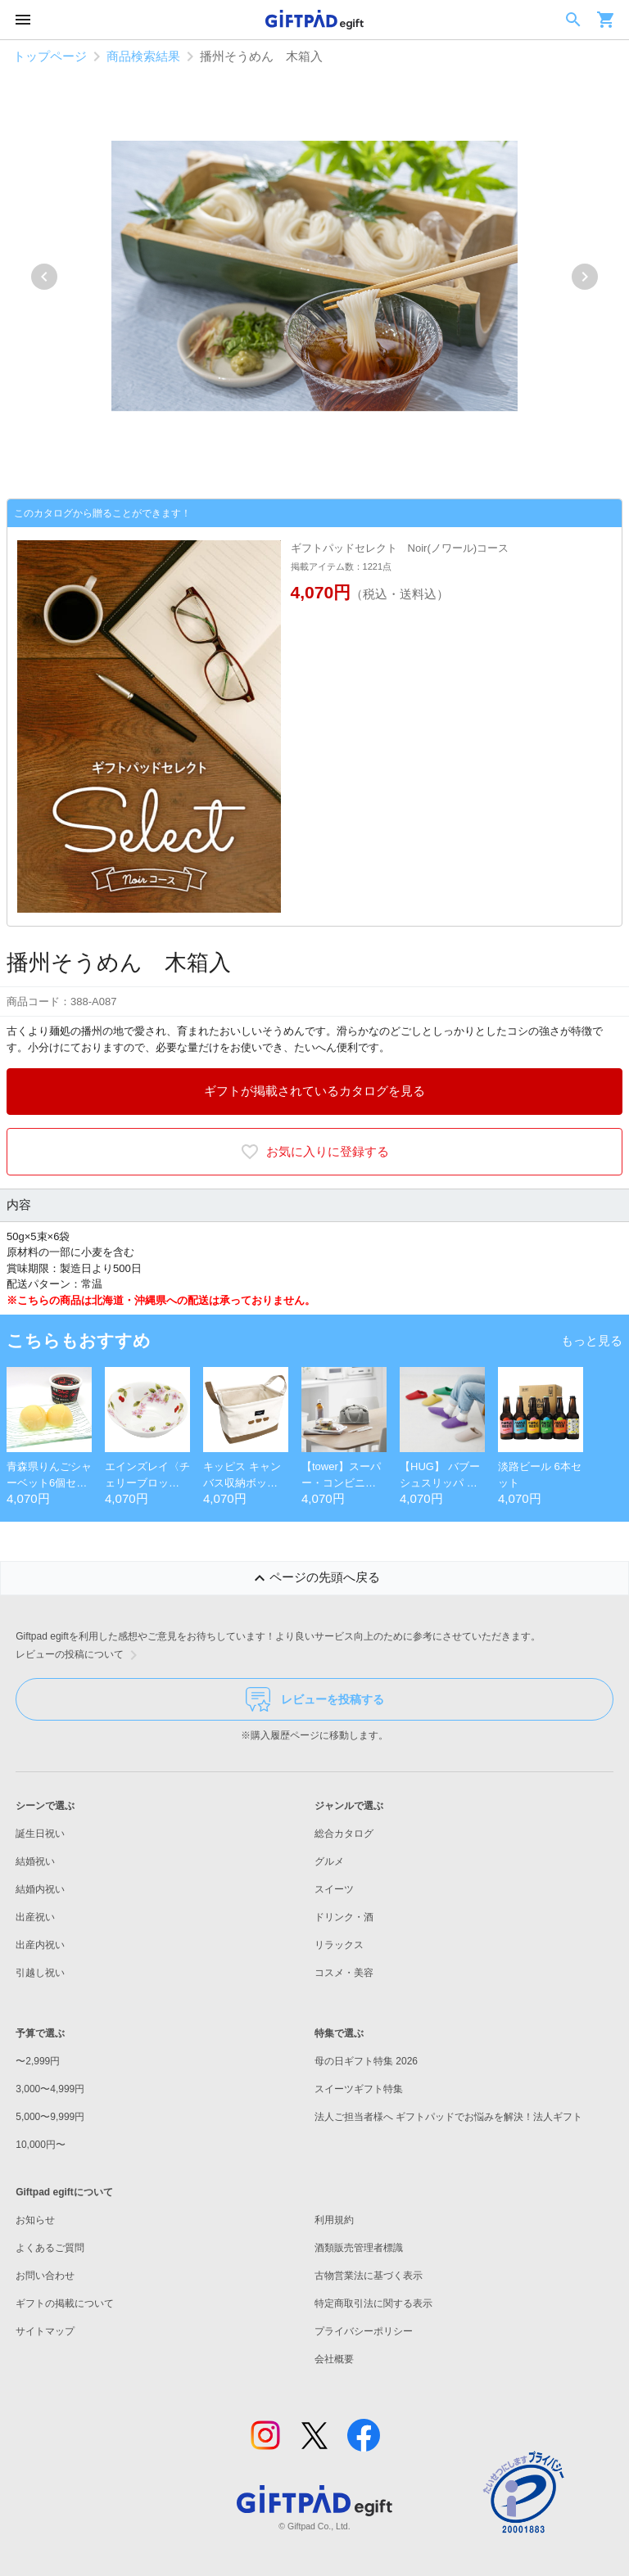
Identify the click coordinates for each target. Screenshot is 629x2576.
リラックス (339, 1945)
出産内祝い (40, 1945)
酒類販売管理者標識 (358, 2247)
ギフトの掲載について (65, 2303)
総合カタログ (343, 1833)
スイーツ (334, 1889)
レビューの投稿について (79, 1655)
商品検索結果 (143, 56)
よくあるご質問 (50, 2247)
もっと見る (591, 1340)
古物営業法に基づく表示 (368, 2275)
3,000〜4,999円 (50, 2089)
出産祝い (35, 1917)
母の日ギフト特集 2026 (366, 2061)
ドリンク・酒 (343, 1917)
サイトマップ (45, 2331)
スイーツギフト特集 (358, 2089)
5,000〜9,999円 (50, 2117)
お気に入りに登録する (314, 1152)
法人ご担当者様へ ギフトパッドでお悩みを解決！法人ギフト (448, 2117)
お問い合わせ (45, 2275)
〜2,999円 (38, 2061)
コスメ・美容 (343, 1972)
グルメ (329, 1861)
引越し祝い (40, 1972)
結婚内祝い (40, 1889)
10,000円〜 (41, 2144)
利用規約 (334, 2220)
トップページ (50, 56)
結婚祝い (35, 1861)
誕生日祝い (40, 1833)
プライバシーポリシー (363, 2331)
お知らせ (35, 2220)
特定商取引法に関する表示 (373, 2303)
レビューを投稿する (315, 1699)
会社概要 (334, 2359)
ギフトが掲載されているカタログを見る (314, 1091)
